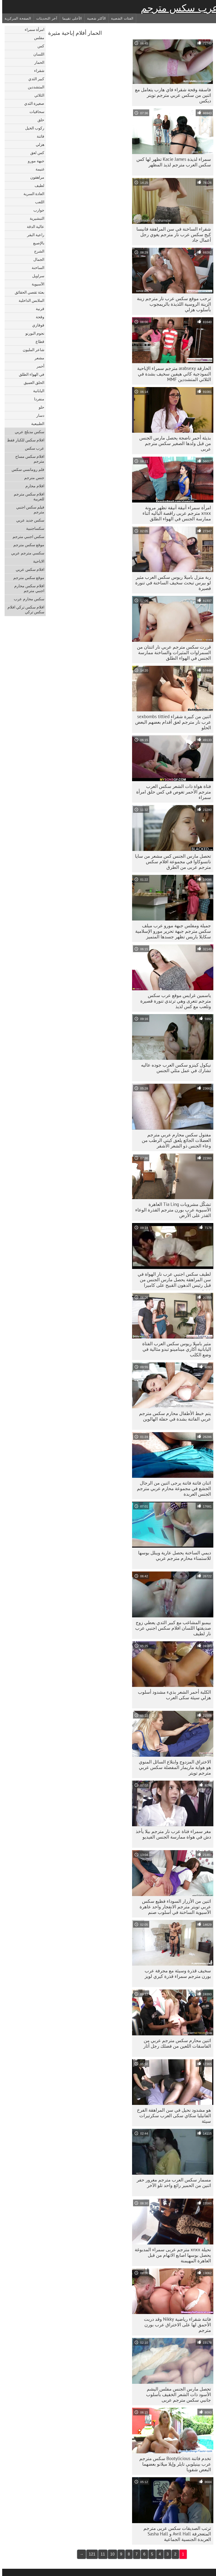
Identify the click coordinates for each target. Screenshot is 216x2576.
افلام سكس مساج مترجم (27, 459)
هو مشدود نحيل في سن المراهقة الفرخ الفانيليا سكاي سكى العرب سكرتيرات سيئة (172, 2115)
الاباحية (36, 561)
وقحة (38, 316)
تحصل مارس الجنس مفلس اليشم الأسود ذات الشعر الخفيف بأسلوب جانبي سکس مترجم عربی (176, 2394)
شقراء (37, 70)
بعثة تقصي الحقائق (27, 292)
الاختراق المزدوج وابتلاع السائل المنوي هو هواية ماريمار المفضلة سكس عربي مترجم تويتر (173, 1767)
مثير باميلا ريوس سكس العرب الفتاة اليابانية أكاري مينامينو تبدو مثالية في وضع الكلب (174, 1349)
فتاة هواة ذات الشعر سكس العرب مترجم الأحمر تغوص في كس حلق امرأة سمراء (171, 791)
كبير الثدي (34, 78)
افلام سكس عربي (28, 569)
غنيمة (37, 169)
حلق (38, 119)
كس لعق (35, 152)
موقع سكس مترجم (26, 544)
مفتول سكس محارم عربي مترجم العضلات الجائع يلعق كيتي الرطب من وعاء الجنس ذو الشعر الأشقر (174, 1140)
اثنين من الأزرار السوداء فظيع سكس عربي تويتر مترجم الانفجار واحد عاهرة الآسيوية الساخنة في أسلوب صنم (173, 1906)
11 (100, 2554)
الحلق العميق (32, 382)
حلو (39, 407)
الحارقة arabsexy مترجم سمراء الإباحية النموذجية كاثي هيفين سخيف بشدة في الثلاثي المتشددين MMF (172, 373)
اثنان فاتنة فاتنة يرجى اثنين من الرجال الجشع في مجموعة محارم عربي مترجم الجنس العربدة (172, 1488)
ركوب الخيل (32, 128)
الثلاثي (37, 95)
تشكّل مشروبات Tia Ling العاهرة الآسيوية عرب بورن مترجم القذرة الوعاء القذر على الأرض (171, 1209)
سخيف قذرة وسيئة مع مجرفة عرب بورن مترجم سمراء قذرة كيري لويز (175, 1973)
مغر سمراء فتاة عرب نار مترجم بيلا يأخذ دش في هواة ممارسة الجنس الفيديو (171, 1834)
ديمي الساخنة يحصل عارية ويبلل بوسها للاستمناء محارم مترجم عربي (172, 1555)
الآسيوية (36, 284)
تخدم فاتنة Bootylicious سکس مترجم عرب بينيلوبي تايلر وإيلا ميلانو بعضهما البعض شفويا (173, 2464)
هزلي (38, 144)
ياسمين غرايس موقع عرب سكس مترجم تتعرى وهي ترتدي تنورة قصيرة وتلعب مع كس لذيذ (173, 1000)
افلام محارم (32, 485)
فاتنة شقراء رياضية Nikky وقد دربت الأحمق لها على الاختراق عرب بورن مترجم (175, 2324)
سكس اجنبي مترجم (26, 536)
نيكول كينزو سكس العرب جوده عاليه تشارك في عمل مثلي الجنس (174, 1067)
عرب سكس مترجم (177, 8)
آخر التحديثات (44, 18)
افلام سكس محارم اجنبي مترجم (27, 588)
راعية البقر (33, 234)
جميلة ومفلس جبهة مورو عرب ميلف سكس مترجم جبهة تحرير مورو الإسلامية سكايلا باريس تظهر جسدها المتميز (171, 931)
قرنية (38, 308)
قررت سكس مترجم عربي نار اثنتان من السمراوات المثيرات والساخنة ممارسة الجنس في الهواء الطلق (172, 652)
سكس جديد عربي (28, 520)
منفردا (37, 398)
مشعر (37, 357)
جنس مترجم (32, 477)
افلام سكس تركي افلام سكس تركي (23, 609)
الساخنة (36, 267)
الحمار (37, 62)
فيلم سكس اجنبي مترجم (28, 509)
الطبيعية (35, 423)
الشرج (37, 251)
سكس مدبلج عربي (27, 431)
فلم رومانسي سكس (25, 469)
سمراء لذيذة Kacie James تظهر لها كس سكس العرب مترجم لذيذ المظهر (171, 162)
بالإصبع (36, 243)
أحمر (38, 366)
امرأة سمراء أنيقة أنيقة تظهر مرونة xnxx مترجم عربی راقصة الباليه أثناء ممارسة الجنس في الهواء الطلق (174, 513)
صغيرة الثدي (32, 103)
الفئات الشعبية (120, 18)
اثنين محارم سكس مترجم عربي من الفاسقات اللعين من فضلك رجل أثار (175, 2043)
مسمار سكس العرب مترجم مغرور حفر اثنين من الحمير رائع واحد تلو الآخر (171, 2182)
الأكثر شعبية (94, 18)
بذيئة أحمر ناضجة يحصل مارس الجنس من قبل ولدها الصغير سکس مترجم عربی (173, 443)
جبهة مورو (34, 160)
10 (110, 2554)
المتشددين (34, 87)
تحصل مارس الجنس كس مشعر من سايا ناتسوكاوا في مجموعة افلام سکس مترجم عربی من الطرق (171, 861)
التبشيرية (35, 218)
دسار (38, 415)
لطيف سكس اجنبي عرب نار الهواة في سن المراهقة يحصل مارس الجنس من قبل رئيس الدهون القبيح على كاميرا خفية (172, 1280)
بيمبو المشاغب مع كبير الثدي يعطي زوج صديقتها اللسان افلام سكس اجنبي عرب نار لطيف (171, 1628)
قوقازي (36, 325)
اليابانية (36, 390)
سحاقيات (34, 111)
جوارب (36, 210)
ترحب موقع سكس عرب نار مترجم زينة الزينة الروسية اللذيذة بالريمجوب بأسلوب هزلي (172, 304)
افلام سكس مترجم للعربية (27, 496)
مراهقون (35, 177)
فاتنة (38, 136)
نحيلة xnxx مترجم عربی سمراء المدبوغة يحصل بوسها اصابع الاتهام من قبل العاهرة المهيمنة (171, 2255)
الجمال (36, 259)
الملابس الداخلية (29, 300)
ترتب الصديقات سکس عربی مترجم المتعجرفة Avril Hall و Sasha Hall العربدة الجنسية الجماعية (175, 2533)
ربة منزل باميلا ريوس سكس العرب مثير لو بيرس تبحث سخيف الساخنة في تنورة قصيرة (171, 582)
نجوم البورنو (32, 333)
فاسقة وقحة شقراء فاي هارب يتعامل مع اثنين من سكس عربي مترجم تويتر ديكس (171, 95)
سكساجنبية (33, 528)
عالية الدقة (33, 226)
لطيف (37, 185)
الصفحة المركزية (15, 18)
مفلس (37, 37)
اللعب (37, 201)
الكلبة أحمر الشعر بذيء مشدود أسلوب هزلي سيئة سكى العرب (172, 1694)
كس (38, 45)
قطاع (37, 341)
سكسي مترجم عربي (25, 553)
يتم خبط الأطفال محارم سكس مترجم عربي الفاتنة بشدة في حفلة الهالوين (173, 1416)
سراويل (36, 275)
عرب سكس (32, 448)
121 (90, 2554)
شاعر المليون (31, 349)
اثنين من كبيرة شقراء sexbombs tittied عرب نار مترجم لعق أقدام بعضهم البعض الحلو (171, 722)
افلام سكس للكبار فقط (23, 440)
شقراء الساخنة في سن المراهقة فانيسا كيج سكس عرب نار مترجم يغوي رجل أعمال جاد (171, 234)
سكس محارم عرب (27, 598)
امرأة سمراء (32, 29)
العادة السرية (31, 193)
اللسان (36, 54)
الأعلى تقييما (70, 18)
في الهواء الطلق (29, 374)
